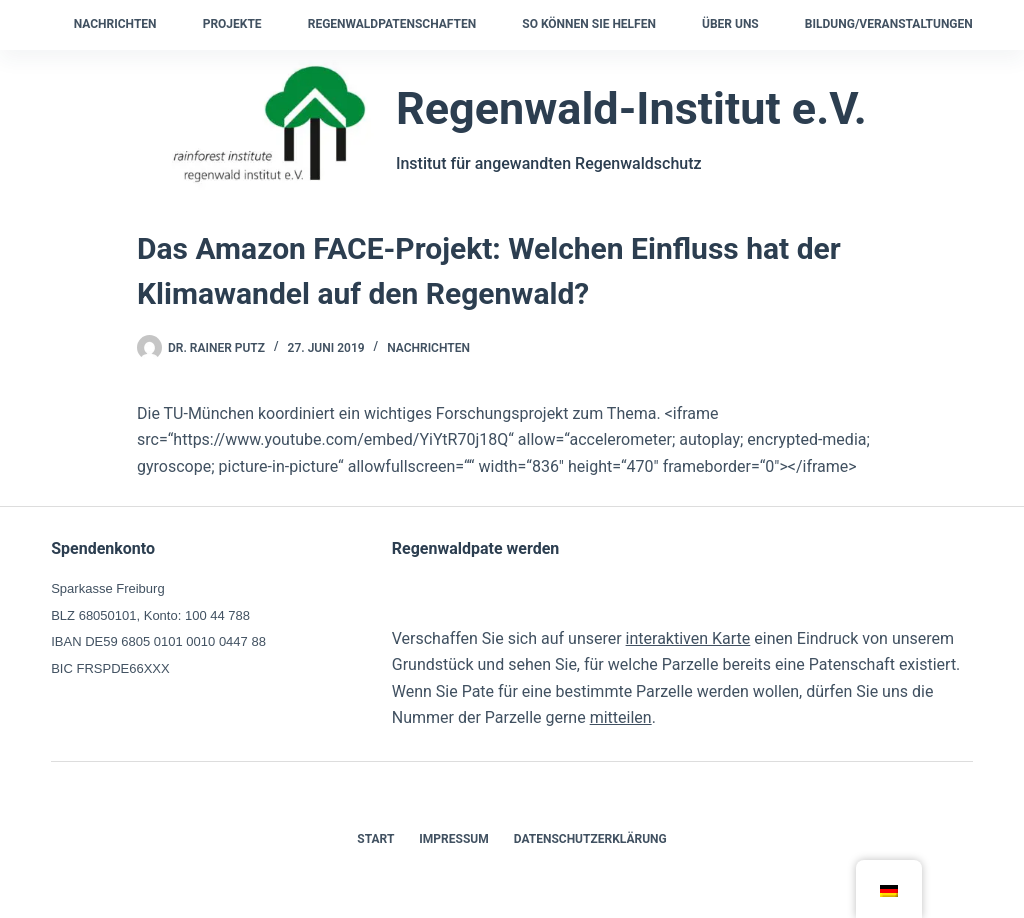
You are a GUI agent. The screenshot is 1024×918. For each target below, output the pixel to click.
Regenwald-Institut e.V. (631, 108)
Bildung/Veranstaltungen (889, 24)
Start (375, 839)
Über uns (730, 24)
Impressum (453, 839)
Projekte (232, 24)
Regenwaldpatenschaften (392, 24)
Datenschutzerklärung (590, 839)
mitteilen (621, 717)
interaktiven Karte (688, 638)
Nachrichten (115, 24)
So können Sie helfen (589, 24)
